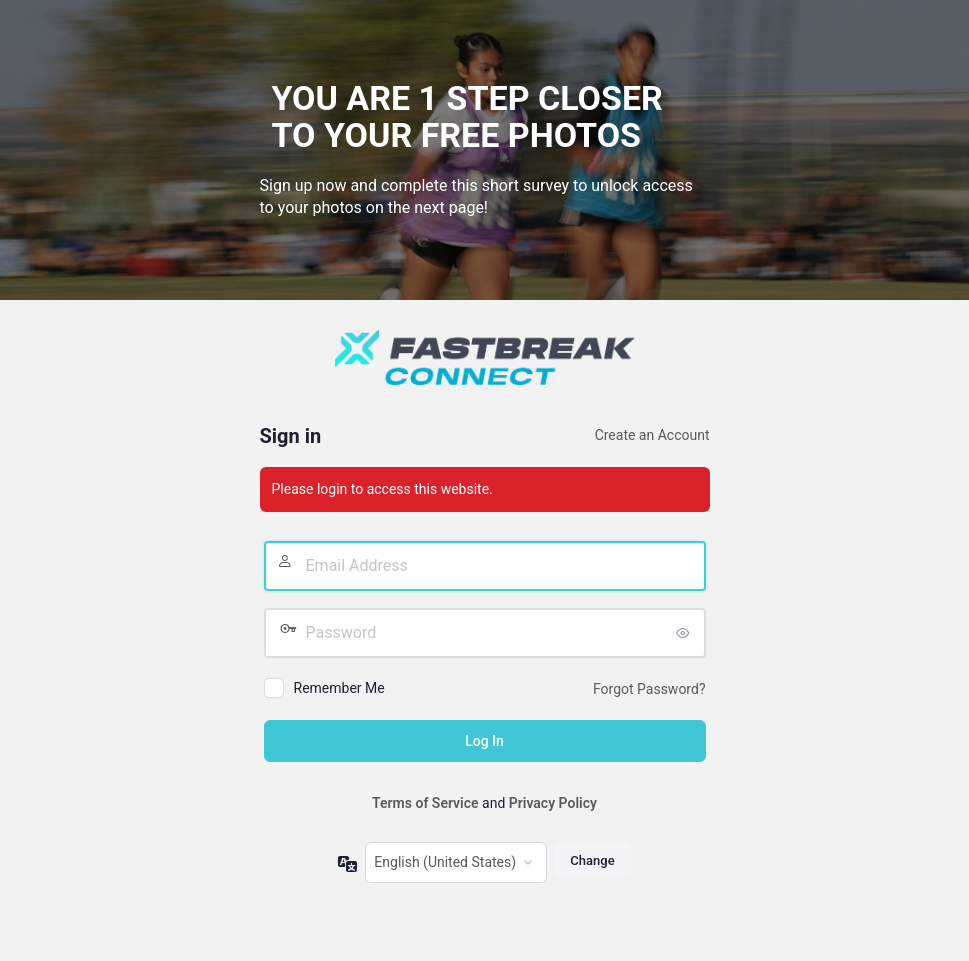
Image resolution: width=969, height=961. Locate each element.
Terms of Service (425, 803)
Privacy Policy (553, 803)
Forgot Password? (649, 689)
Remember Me (339, 688)
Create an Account (652, 435)
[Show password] (686, 633)
